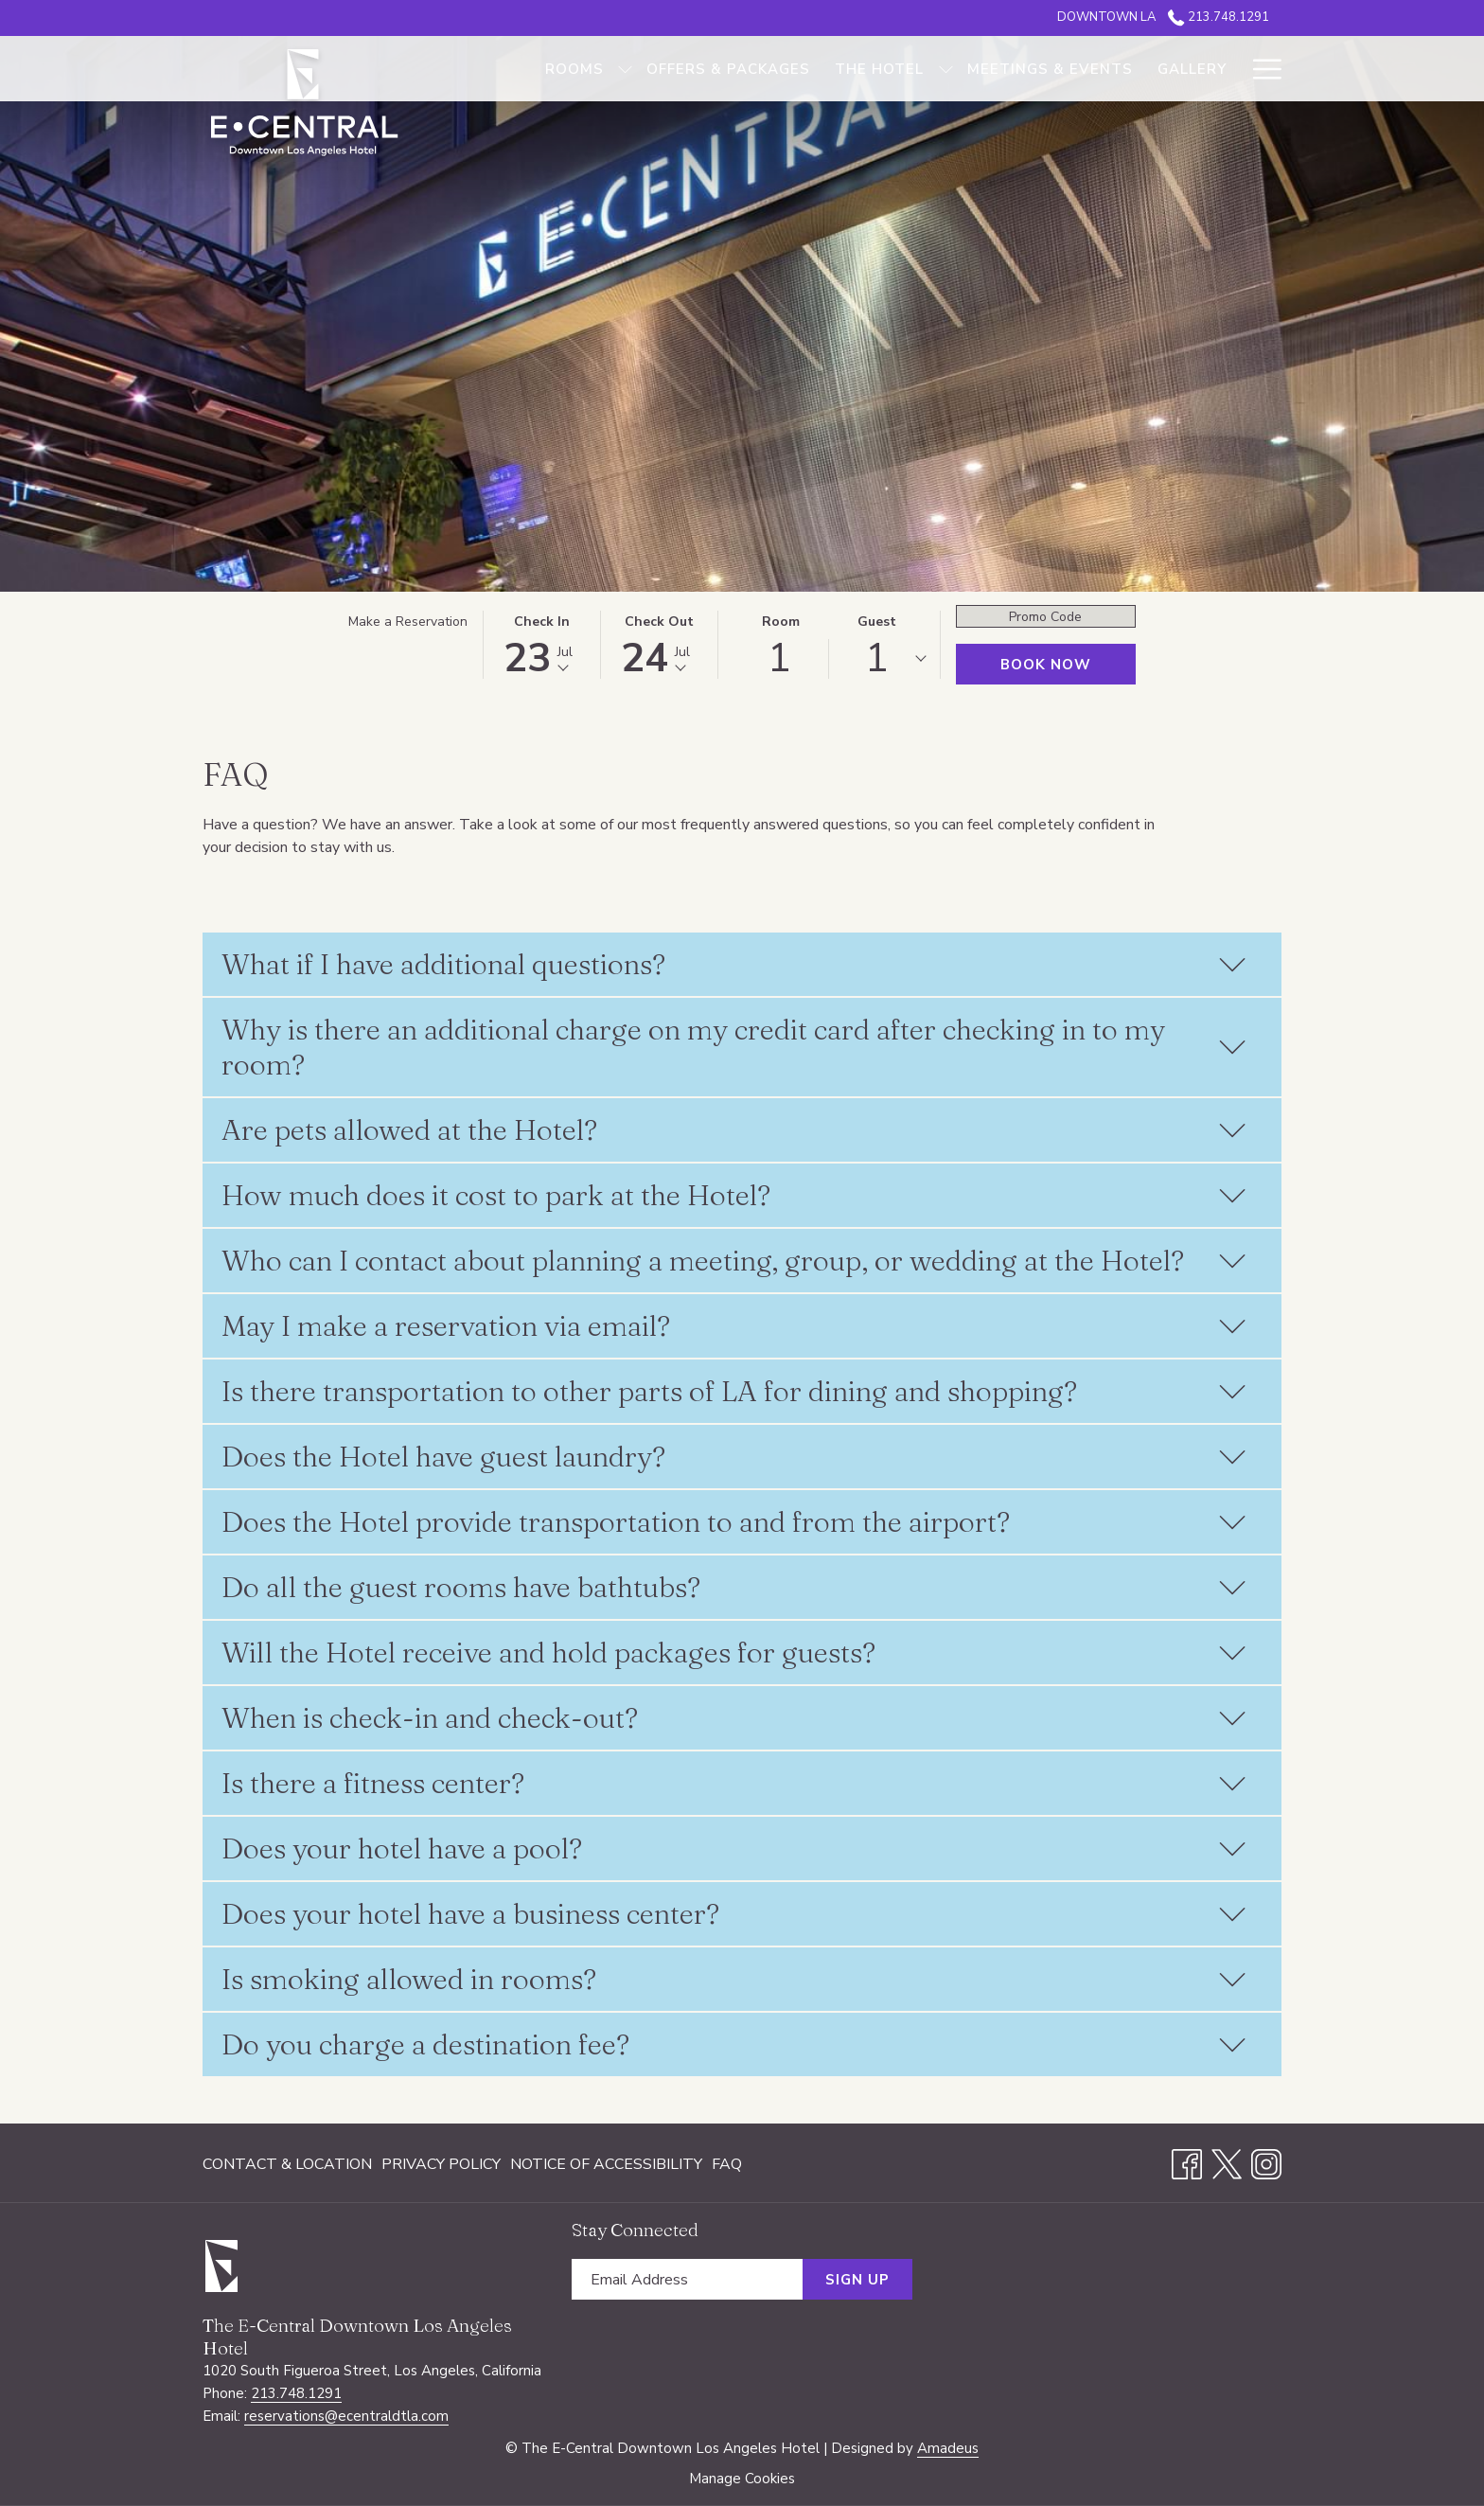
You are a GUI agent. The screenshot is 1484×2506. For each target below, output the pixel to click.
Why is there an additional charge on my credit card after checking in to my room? (733, 1047)
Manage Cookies (742, 2478)
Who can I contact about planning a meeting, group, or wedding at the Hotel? (733, 1260)
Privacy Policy (441, 2164)
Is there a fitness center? (733, 1783)
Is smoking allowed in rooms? (733, 1979)
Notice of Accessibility (606, 2164)
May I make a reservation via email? (733, 1325)
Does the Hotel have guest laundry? (733, 1456)
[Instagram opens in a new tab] (1266, 2162)
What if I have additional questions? (733, 964)
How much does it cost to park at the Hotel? (733, 1195)
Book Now (1045, 664)
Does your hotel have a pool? (733, 1848)
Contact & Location (287, 2164)
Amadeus (948, 2448)
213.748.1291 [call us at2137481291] (1218, 17)
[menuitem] (290, 2164)
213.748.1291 (296, 2393)
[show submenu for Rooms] (625, 68)
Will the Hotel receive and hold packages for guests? (733, 1652)
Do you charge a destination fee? (733, 2044)
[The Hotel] (879, 68)
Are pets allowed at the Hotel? (733, 1129)
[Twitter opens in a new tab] (1226, 2162)
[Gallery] (1192, 68)
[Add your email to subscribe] (687, 2279)
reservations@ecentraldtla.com (346, 2416)
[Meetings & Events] (1050, 68)
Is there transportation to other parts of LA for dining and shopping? (733, 1391)
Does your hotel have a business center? (733, 1913)
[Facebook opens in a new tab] (1187, 2162)
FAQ (727, 2164)
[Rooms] (574, 68)
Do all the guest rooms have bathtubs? (733, 1587)
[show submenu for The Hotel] (946, 68)
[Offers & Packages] (728, 68)
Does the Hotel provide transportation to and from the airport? (733, 1521)
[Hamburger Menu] (1260, 68)
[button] (542, 645)
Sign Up (857, 2279)
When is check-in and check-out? (733, 1717)
